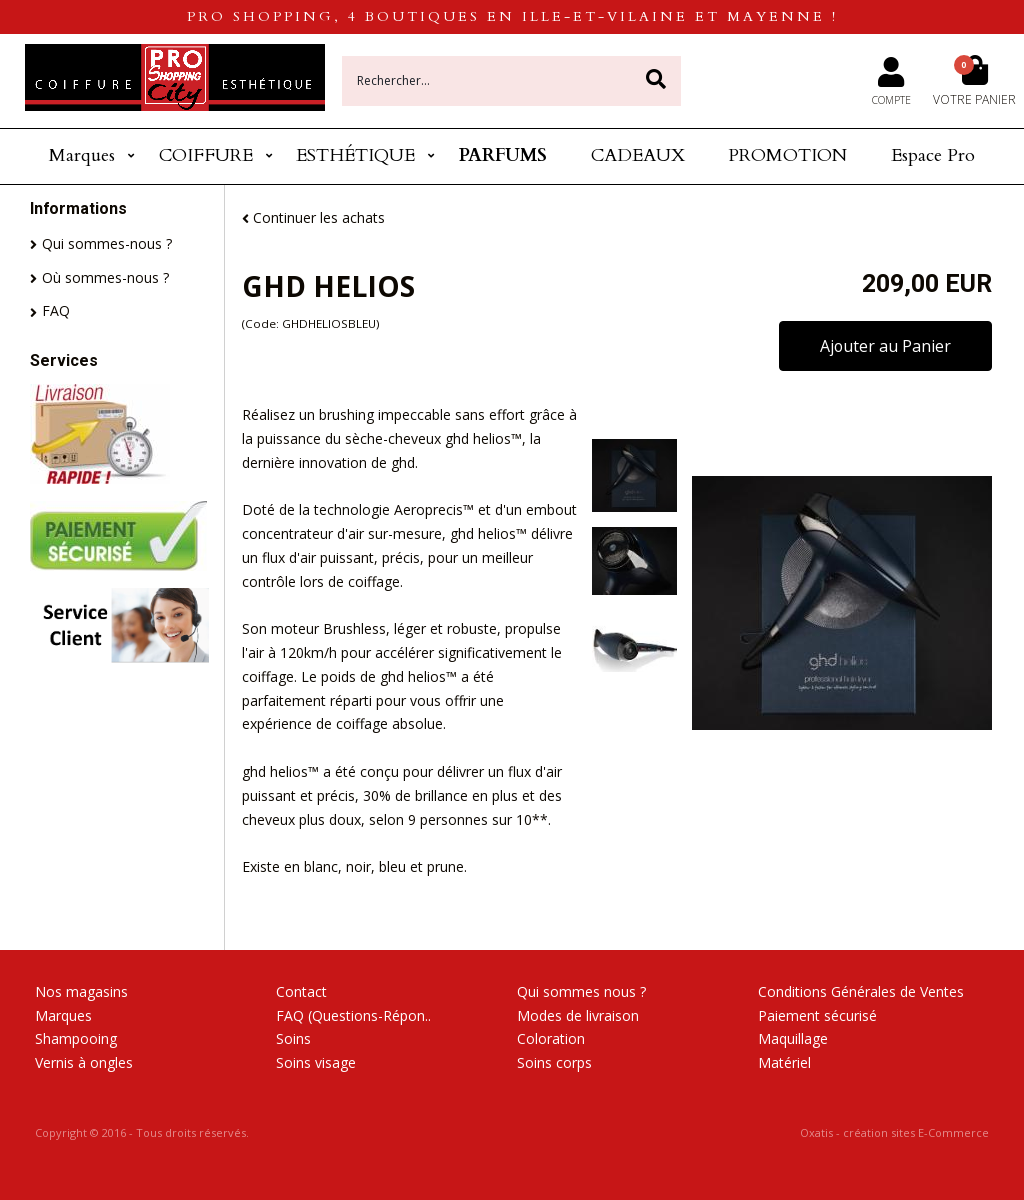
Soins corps (554, 1062)
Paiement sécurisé (817, 1015)
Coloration (551, 1038)
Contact (301, 991)
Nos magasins (81, 991)
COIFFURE (206, 155)
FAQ (56, 310)
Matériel (784, 1062)
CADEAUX (638, 155)
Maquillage (793, 1038)
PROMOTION (787, 155)
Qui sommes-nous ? (107, 243)
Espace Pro (933, 155)
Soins (293, 1038)
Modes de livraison (578, 1015)
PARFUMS (503, 155)
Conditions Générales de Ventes (861, 991)
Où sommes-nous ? (105, 277)
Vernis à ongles (84, 1062)
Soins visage (316, 1062)
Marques (82, 155)
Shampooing (76, 1038)
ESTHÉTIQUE (355, 155)
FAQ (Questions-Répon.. (353, 1015)
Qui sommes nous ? (581, 991)
